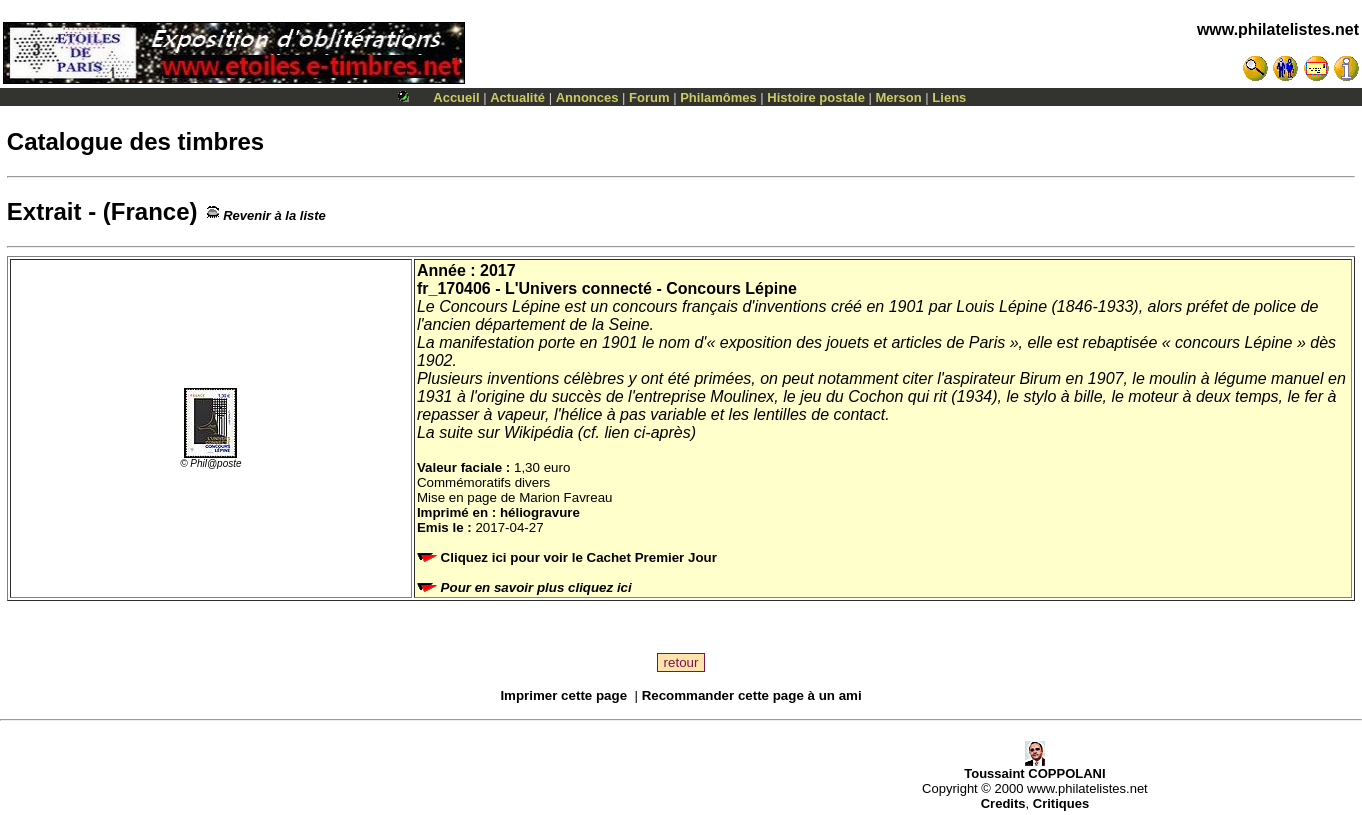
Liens (949, 97)
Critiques (1061, 803)
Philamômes (718, 97)
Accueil (456, 97)
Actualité (517, 97)
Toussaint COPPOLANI (1034, 767)
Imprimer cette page (563, 695)
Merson (899, 97)
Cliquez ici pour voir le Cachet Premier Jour (569, 557)
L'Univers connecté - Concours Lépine (651, 288)
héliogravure (540, 512)
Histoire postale (816, 97)
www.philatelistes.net (1278, 29)
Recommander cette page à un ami (752, 695)
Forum (649, 97)
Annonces (587, 97)
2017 (498, 270)
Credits (1003, 803)
